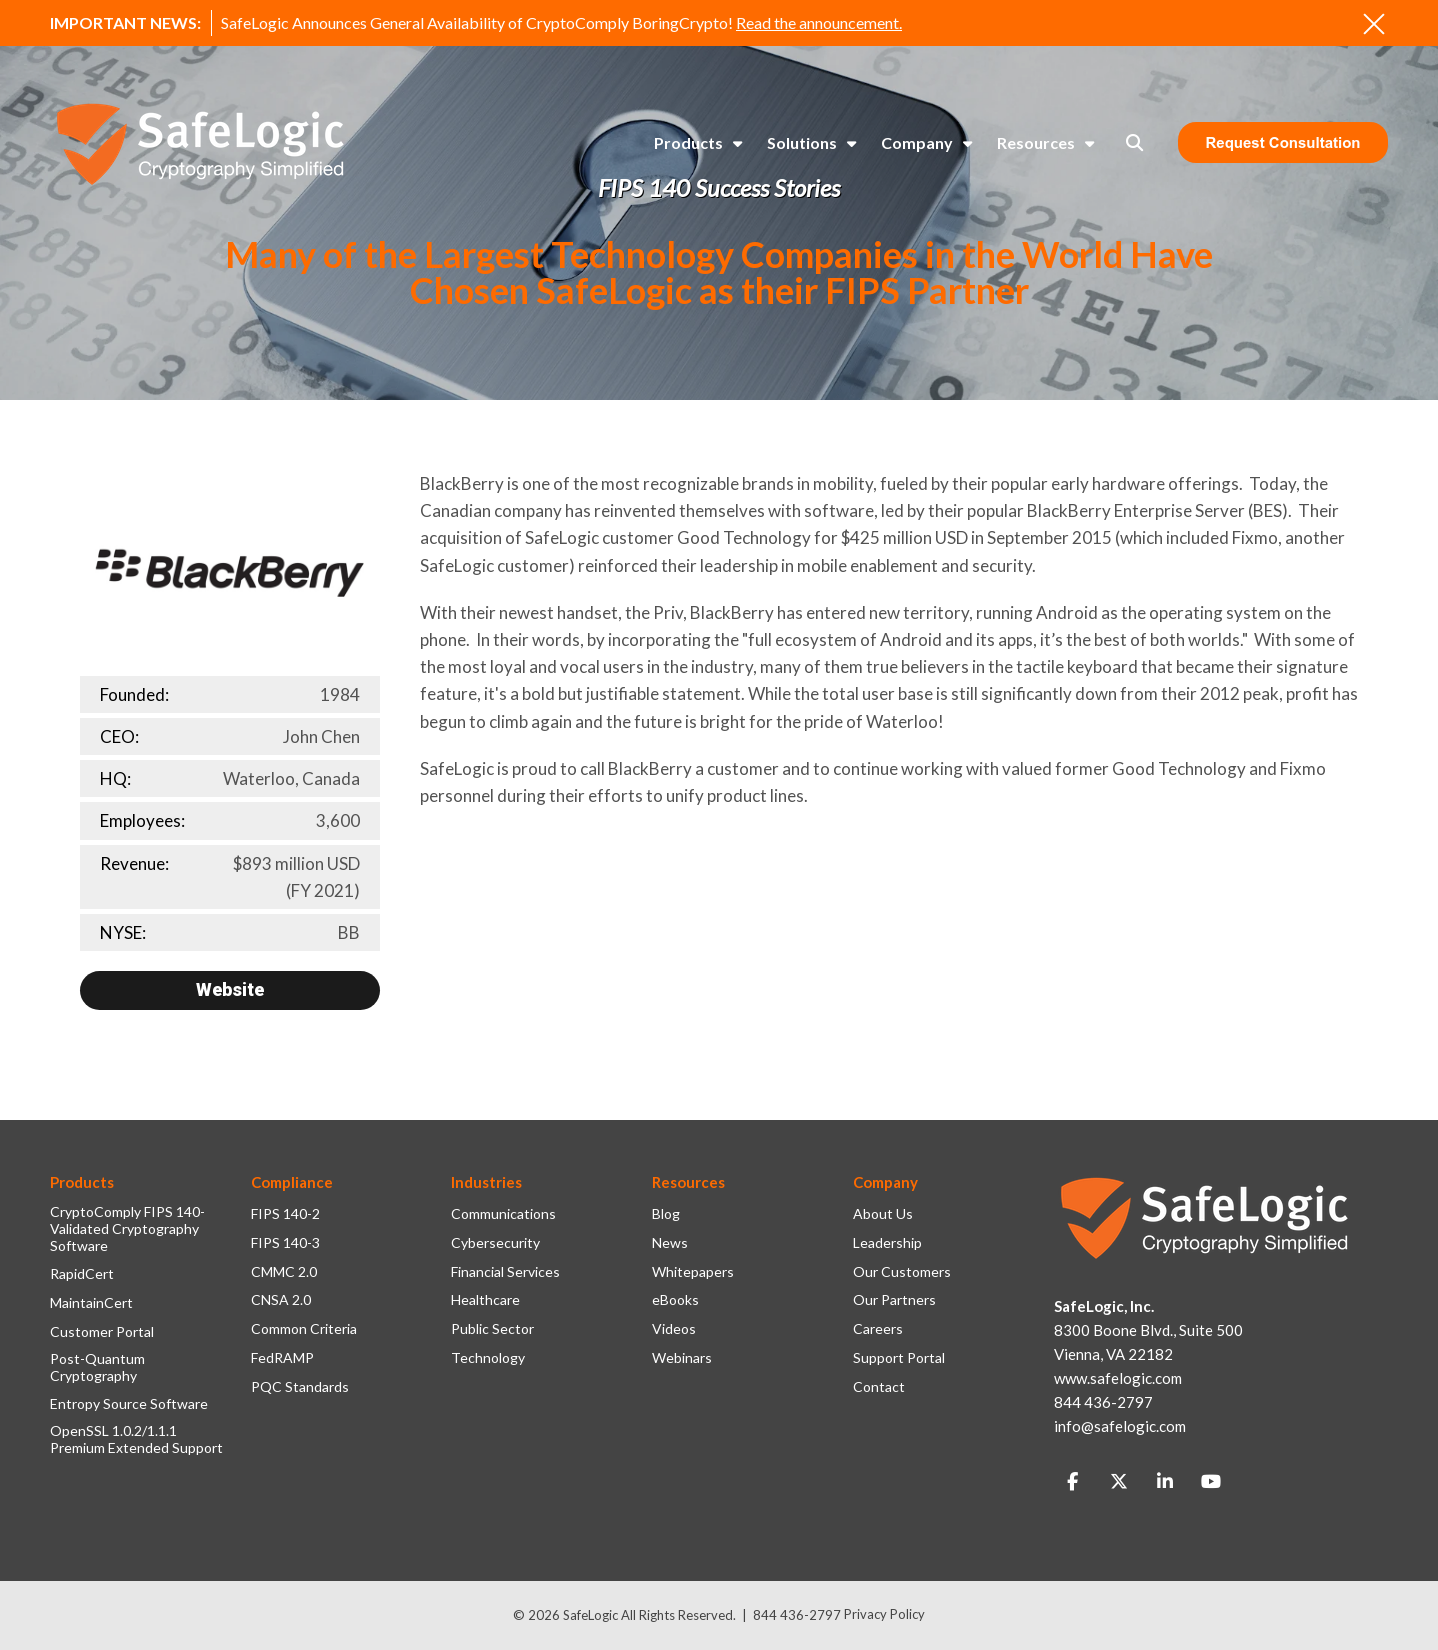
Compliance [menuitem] (292, 1182)
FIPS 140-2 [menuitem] (285, 1214)
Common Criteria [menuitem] (304, 1329)
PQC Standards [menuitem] (300, 1387)
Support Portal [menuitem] (899, 1358)
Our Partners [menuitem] (894, 1300)
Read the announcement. (819, 22)
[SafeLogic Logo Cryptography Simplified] (200, 143)
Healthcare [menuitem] (485, 1300)
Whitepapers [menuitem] (693, 1272)
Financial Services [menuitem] (505, 1272)
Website (230, 989)
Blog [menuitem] (666, 1214)
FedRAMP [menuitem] (282, 1358)
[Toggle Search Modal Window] (1134, 142)
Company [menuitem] (917, 142)
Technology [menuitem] (488, 1358)
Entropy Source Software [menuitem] (129, 1404)
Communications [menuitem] (503, 1214)
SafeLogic (590, 1615)
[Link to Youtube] (1211, 1482)
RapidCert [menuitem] (82, 1274)
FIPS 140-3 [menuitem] (285, 1243)
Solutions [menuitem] (802, 142)
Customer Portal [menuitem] (102, 1332)
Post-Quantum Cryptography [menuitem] (97, 1367)
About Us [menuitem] (883, 1214)
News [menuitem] (670, 1243)
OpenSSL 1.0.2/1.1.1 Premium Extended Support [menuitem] (136, 1439)
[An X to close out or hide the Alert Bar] (1374, 24)
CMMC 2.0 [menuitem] (284, 1272)
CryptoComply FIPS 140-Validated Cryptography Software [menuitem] (127, 1229)
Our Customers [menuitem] (902, 1272)
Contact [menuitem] (879, 1387)
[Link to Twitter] (1119, 1482)
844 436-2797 (797, 1615)
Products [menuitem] (688, 142)
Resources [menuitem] (1036, 142)
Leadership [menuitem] (887, 1243)
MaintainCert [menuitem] (91, 1303)
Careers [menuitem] (878, 1329)
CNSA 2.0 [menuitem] (281, 1300)
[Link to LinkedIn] (1165, 1482)
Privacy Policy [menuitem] (884, 1614)
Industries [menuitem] (486, 1182)
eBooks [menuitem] (675, 1300)
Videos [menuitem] (674, 1329)
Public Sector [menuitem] (492, 1329)
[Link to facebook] (1073, 1482)
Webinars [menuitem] (682, 1358)
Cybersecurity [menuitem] (495, 1243)
